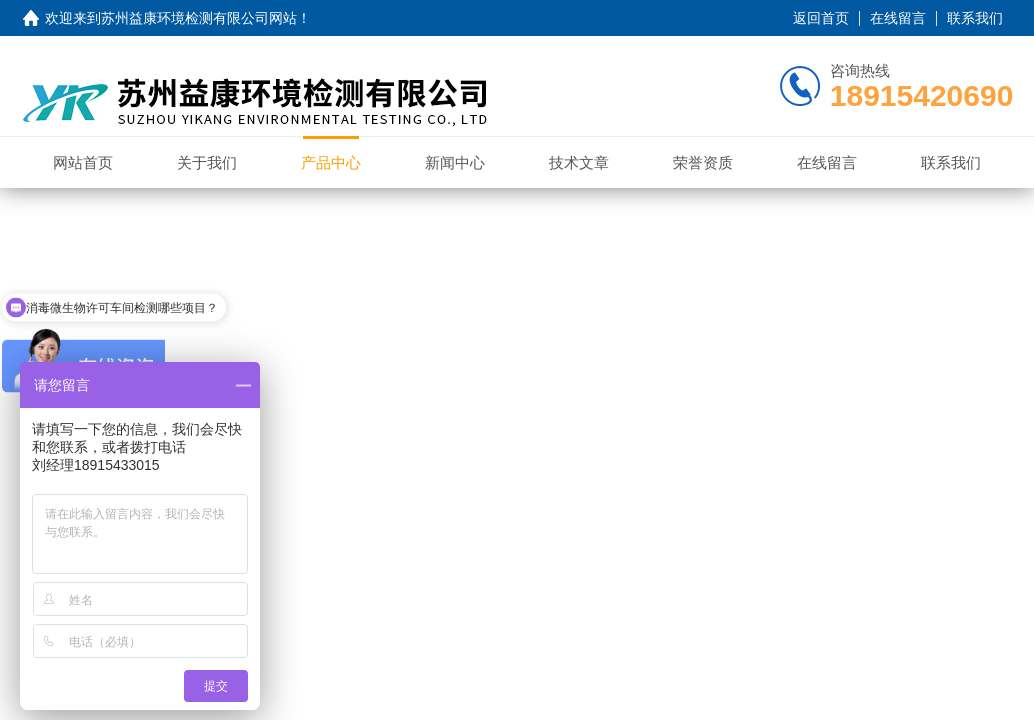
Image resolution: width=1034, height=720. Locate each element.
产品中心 (331, 162)
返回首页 (821, 18)
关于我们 (207, 162)
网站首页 (83, 162)
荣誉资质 (703, 162)
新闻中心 (455, 162)
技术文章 (579, 162)
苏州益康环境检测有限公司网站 (199, 18)
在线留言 (898, 18)
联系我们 (975, 18)
